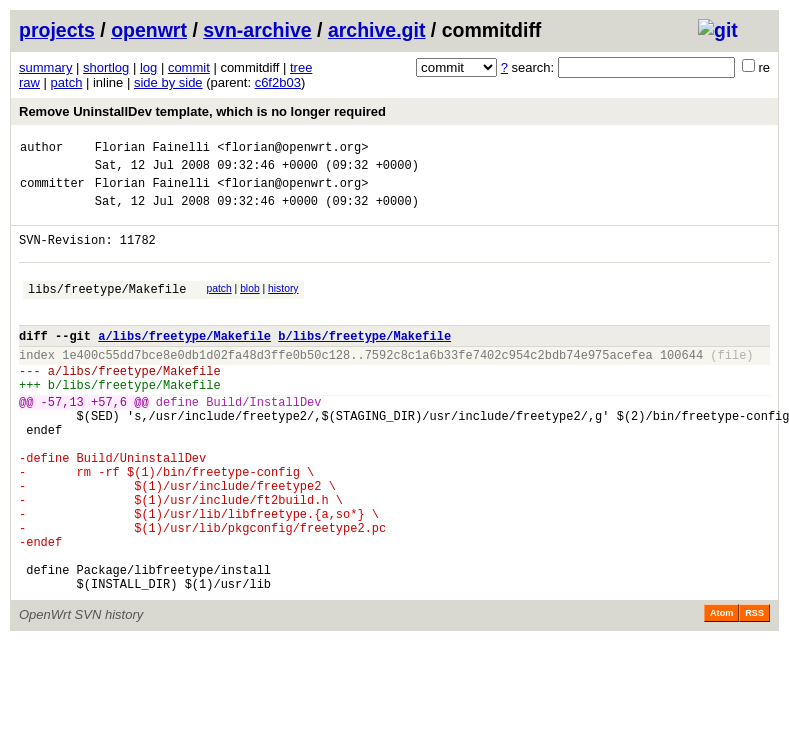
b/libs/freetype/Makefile (364, 362)
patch (67, 82)
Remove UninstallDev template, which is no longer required (202, 111)
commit (189, 67)
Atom (721, 691)
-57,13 (62, 440)
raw (29, 82)
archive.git (377, 30)
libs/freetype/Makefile (107, 309)
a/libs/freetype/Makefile (184, 362)
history (283, 306)
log (148, 67)
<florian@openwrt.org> (292, 149)
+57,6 (109, 440)
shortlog (106, 67)
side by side (168, 82)
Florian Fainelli (152, 149)
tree (301, 67)
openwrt (149, 30)
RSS (754, 691)
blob (250, 306)
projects (57, 30)
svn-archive (257, 30)
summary (45, 67)
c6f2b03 (278, 82)
